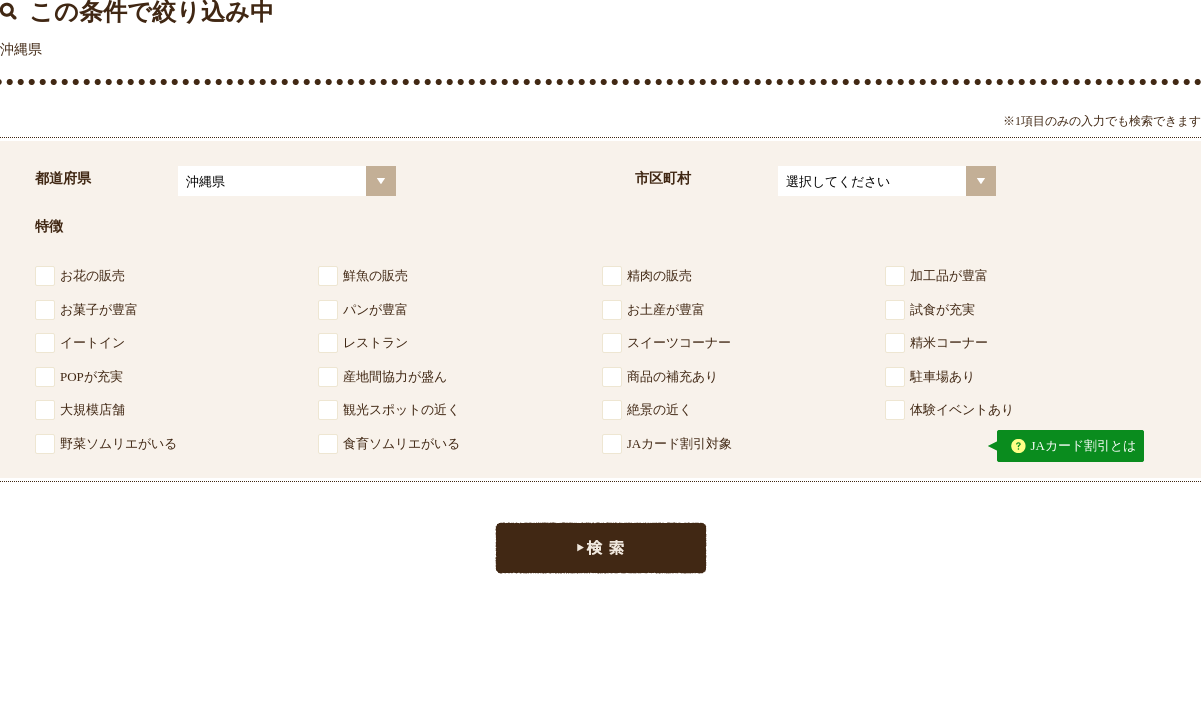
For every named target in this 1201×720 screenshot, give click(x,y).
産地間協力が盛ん (395, 376)
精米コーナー (949, 342)
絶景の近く (659, 409)
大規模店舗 (92, 409)
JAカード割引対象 (679, 443)
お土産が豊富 (666, 309)
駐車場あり (942, 376)
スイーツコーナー (679, 342)
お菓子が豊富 (99, 309)
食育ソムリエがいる (401, 443)
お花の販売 (92, 275)
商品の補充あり (672, 376)
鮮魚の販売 (375, 275)
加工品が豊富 (949, 275)
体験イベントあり (962, 409)
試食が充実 (942, 309)
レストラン (375, 342)
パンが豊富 (375, 309)
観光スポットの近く (401, 409)
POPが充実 (91, 376)
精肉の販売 (659, 275)
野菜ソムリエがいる (118, 443)
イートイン (92, 342)
